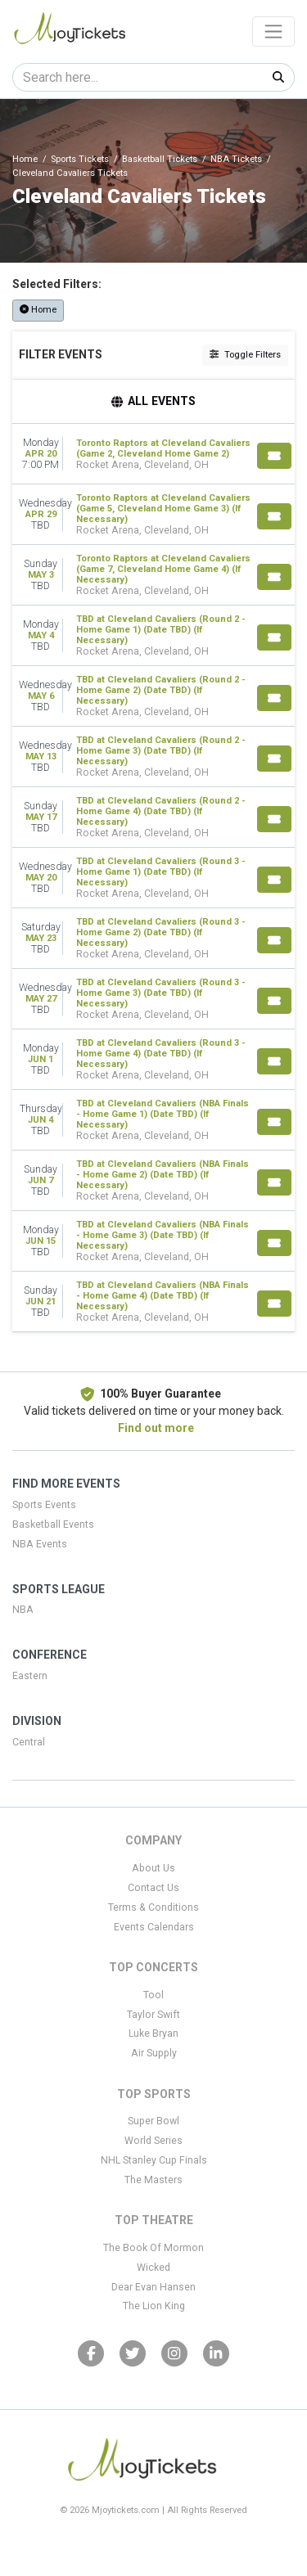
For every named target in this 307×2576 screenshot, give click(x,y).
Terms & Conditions (153, 1907)
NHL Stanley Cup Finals (154, 2160)
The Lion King (154, 2306)
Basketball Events (53, 1524)
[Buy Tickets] (274, 456)
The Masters (153, 2180)
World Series (153, 2140)
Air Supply (154, 2053)
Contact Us (153, 1888)
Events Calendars (154, 1927)
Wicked (153, 2267)
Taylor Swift (153, 2014)
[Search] (138, 77)
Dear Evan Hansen (153, 2287)
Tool (153, 1995)
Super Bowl (153, 2121)
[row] (153, 454)
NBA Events (39, 1544)
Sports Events (44, 1505)
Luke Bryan (153, 2033)
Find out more (156, 1427)
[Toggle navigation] (273, 31)
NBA (23, 1609)
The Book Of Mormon (153, 2248)
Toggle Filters (245, 354)
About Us (153, 1868)
